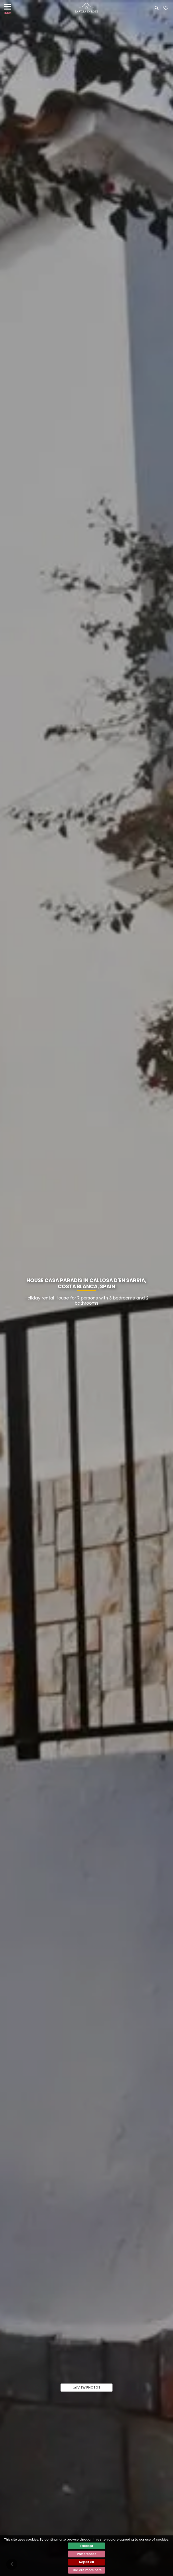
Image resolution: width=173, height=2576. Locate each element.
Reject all (86, 2562)
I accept (86, 2545)
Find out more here (87, 2570)
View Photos (87, 2387)
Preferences (86, 2554)
